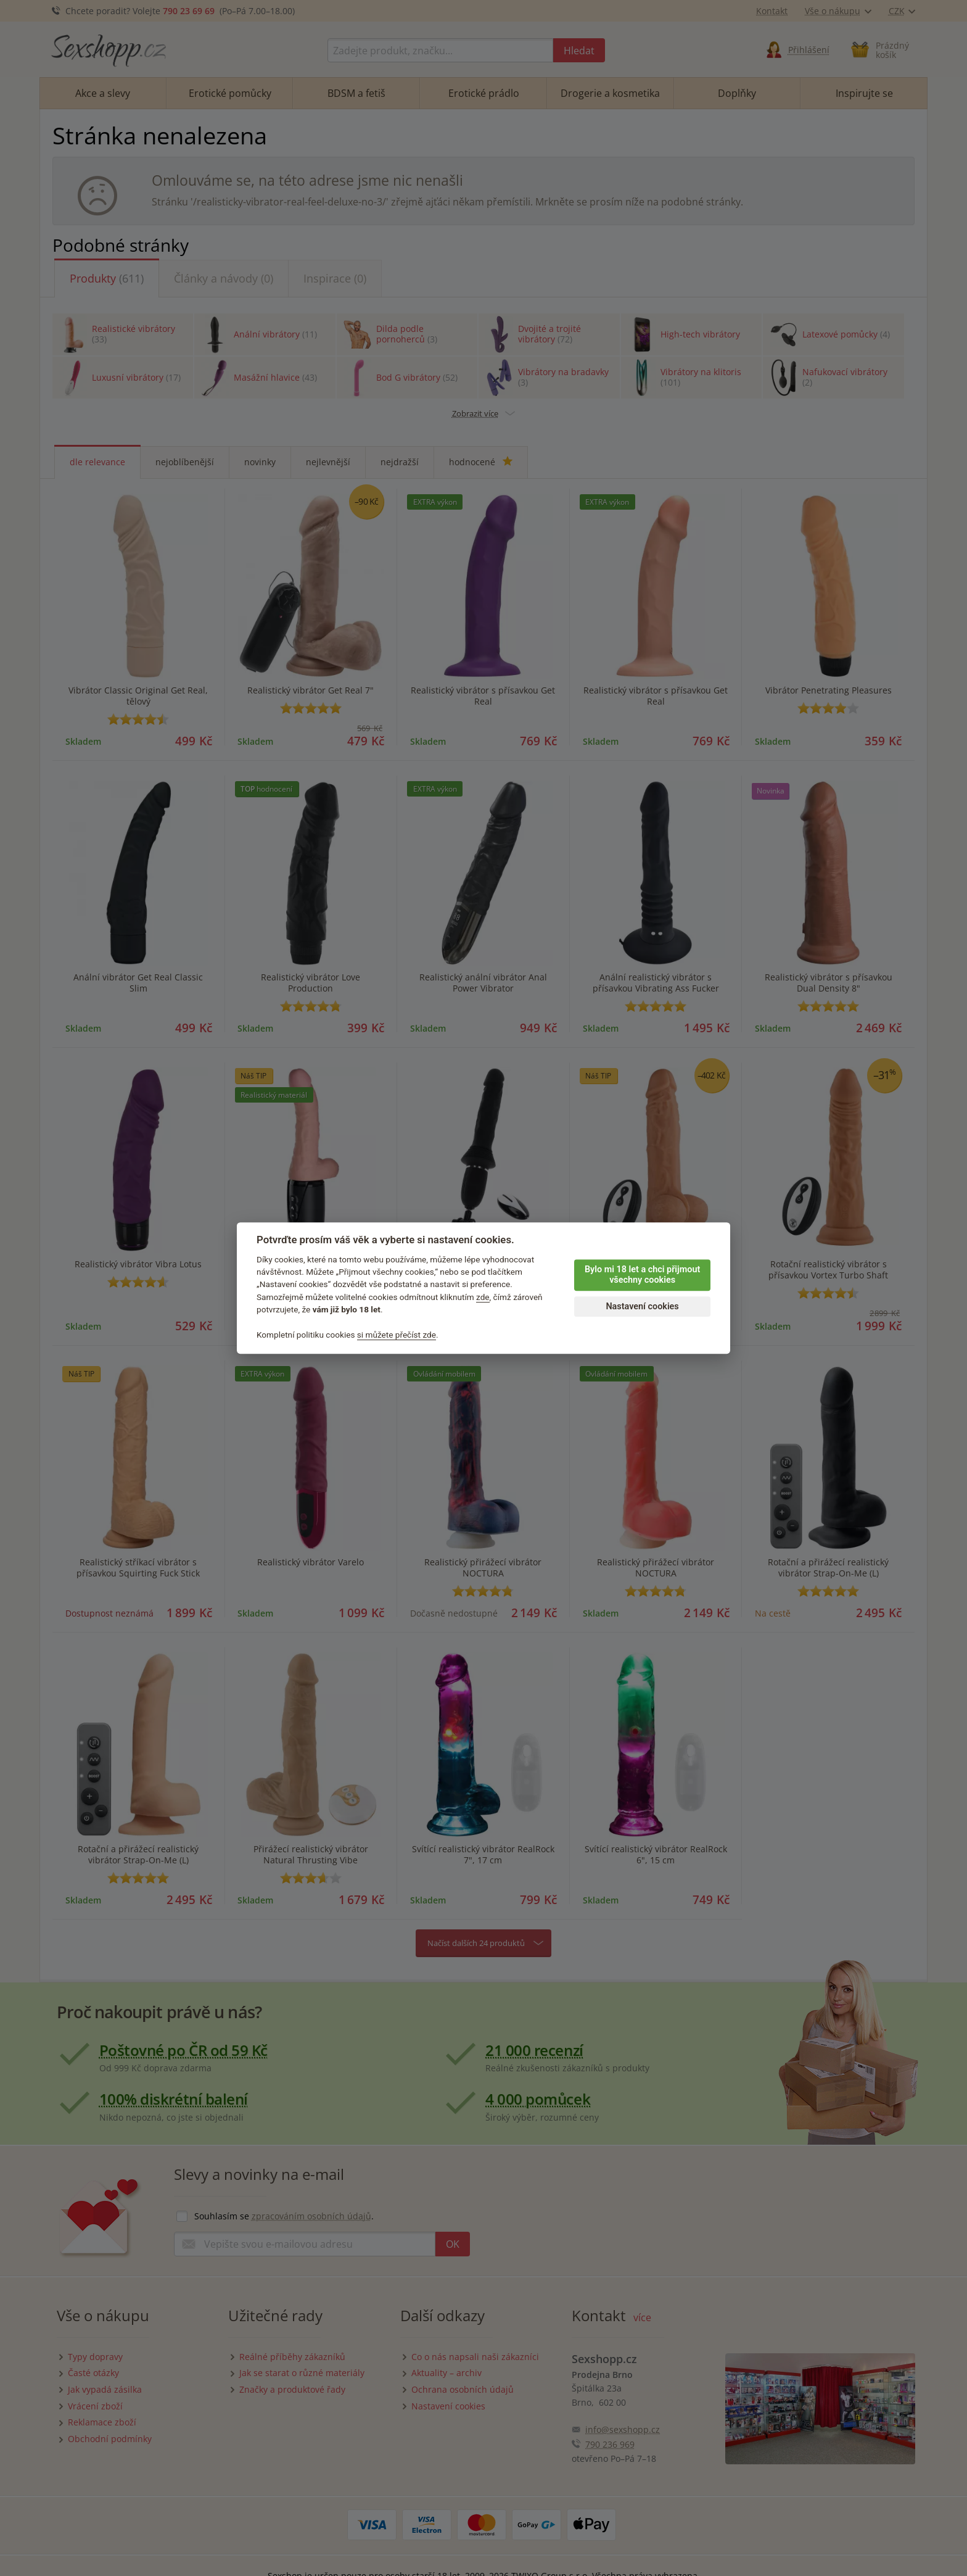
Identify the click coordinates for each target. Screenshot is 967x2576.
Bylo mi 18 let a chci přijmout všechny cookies (642, 1274)
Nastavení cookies (642, 1306)
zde (483, 1297)
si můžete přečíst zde (396, 1335)
